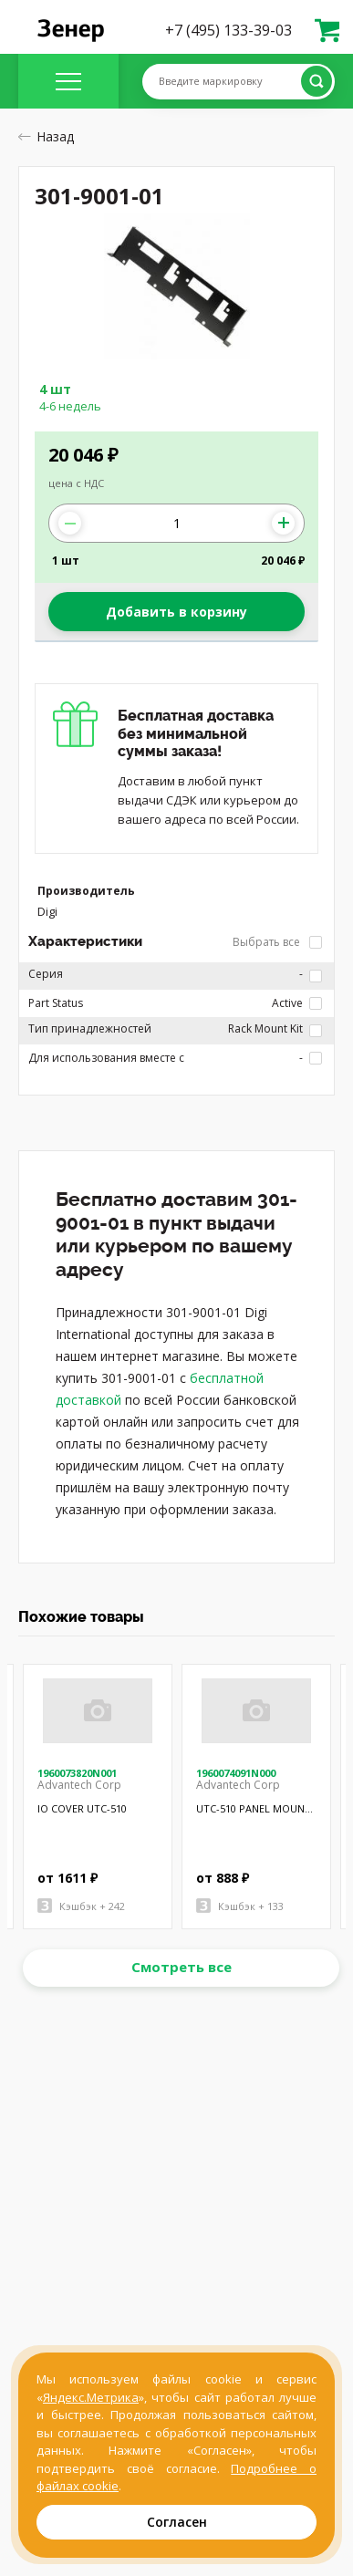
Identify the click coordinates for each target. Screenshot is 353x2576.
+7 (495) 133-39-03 (228, 30)
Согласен (177, 2521)
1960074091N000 (235, 1773)
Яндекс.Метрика (91, 2397)
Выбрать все (277, 942)
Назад (46, 136)
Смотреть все (181, 1967)
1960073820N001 (77, 1773)
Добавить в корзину (176, 611)
